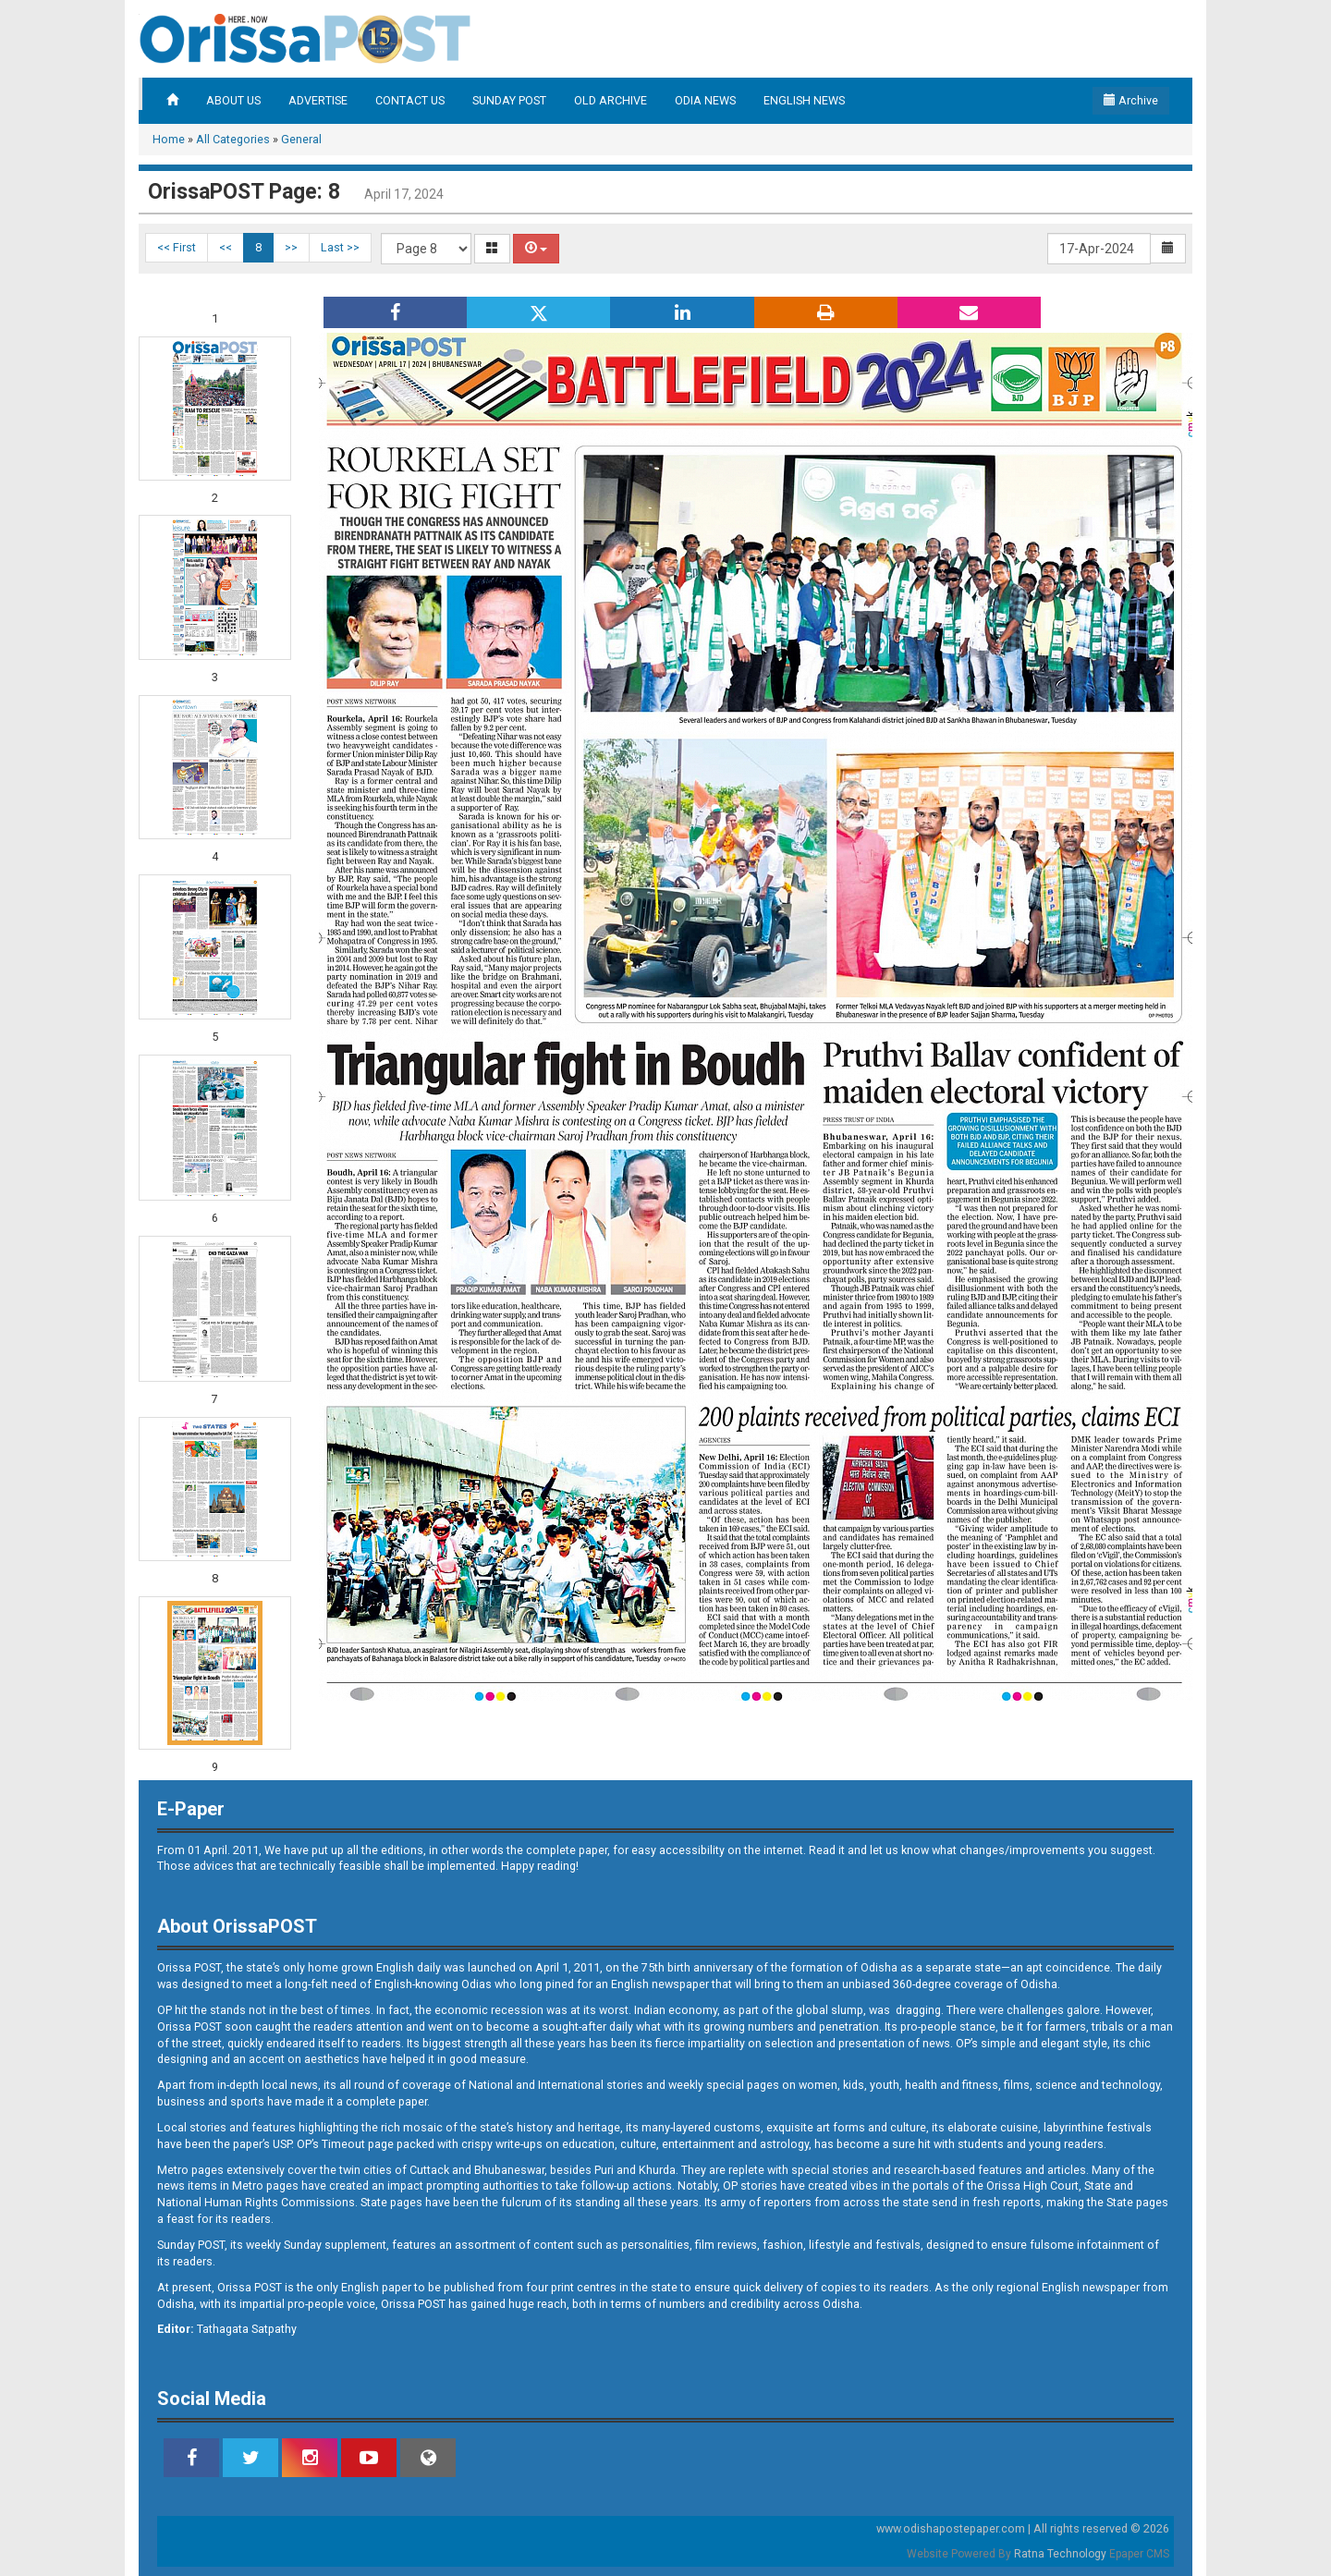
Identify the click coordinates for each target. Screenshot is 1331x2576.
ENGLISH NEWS (804, 100)
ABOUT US (233, 100)
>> (291, 247)
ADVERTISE (318, 100)
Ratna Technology (1060, 2553)
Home (169, 139)
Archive (1131, 100)
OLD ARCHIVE (610, 100)
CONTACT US (410, 100)
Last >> (340, 247)
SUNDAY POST (509, 100)
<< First (176, 247)
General (301, 139)
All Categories (233, 139)
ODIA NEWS (705, 100)
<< (225, 247)
